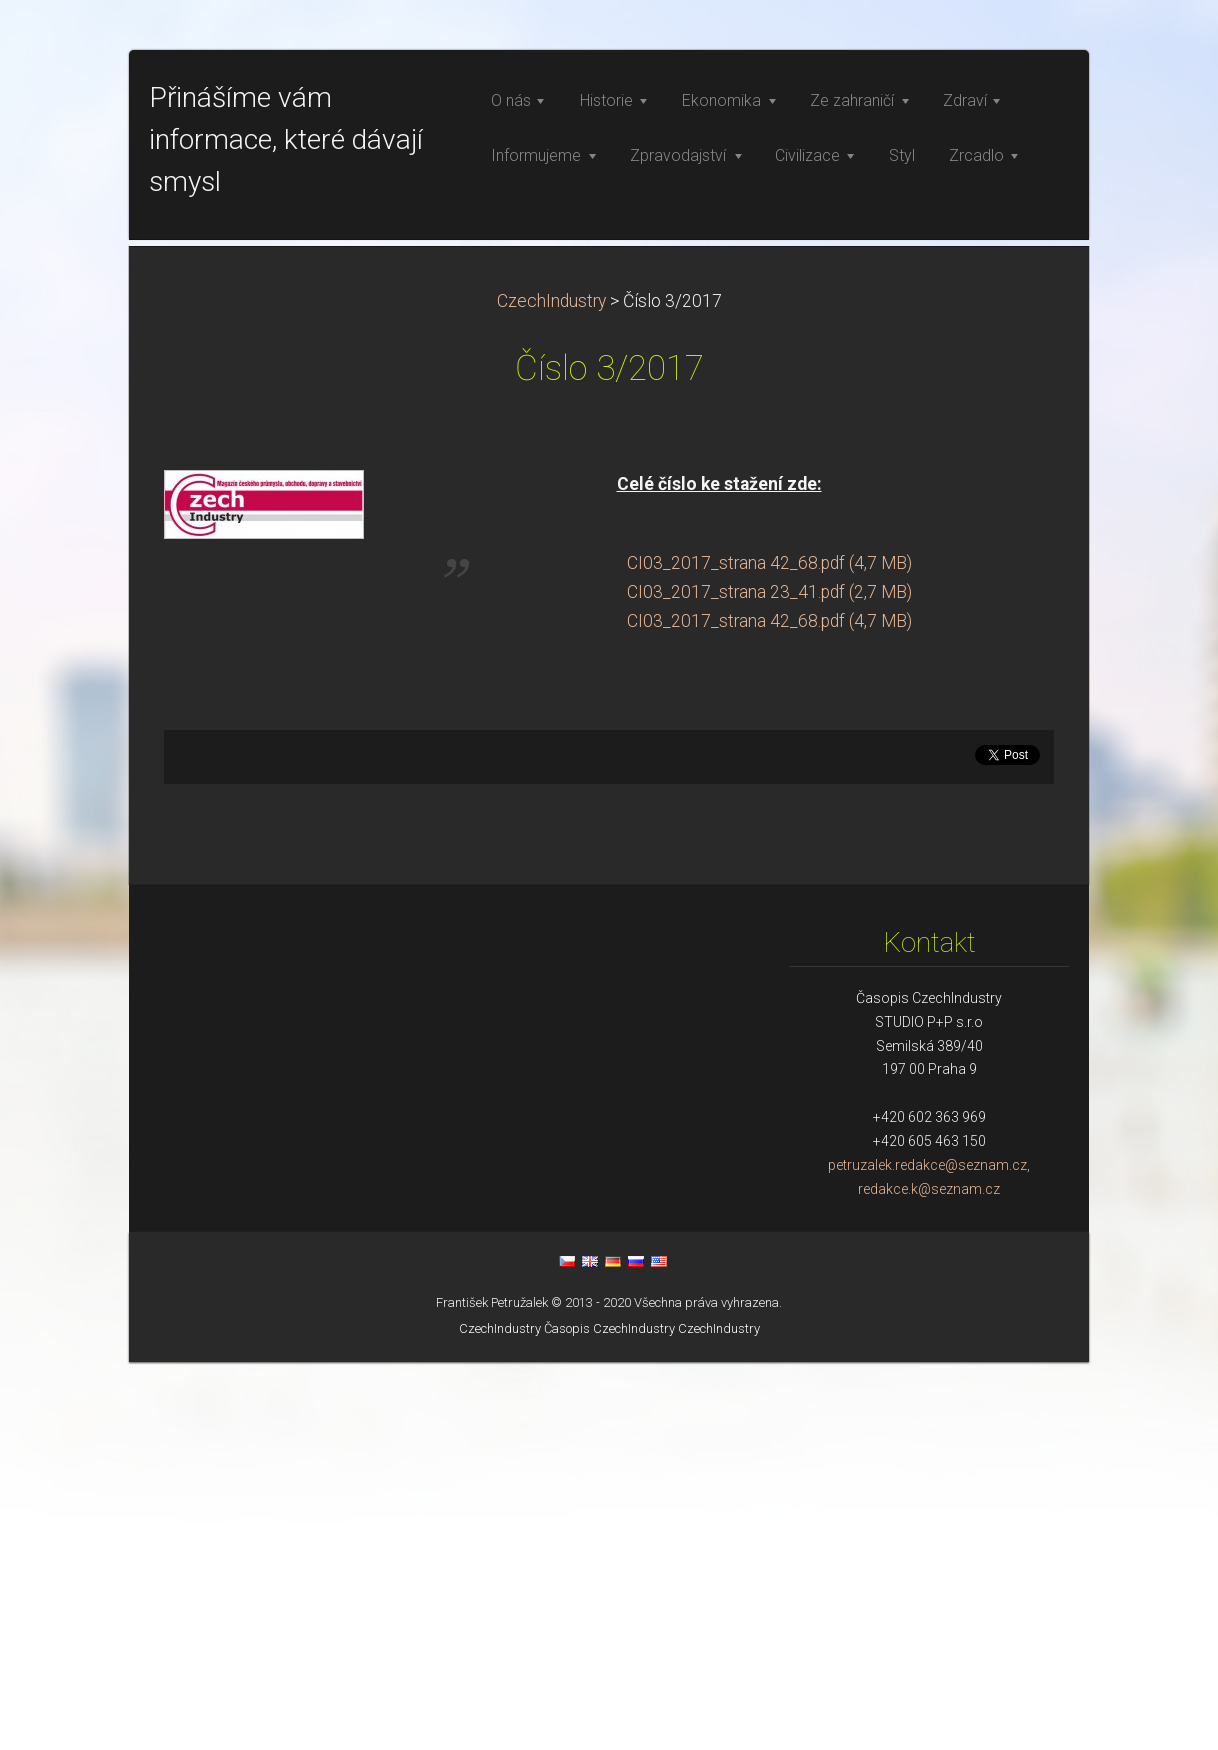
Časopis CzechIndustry (609, 1716)
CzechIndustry (551, 689)
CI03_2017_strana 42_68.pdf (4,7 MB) (769, 951)
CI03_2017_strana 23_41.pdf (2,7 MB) (769, 980)
